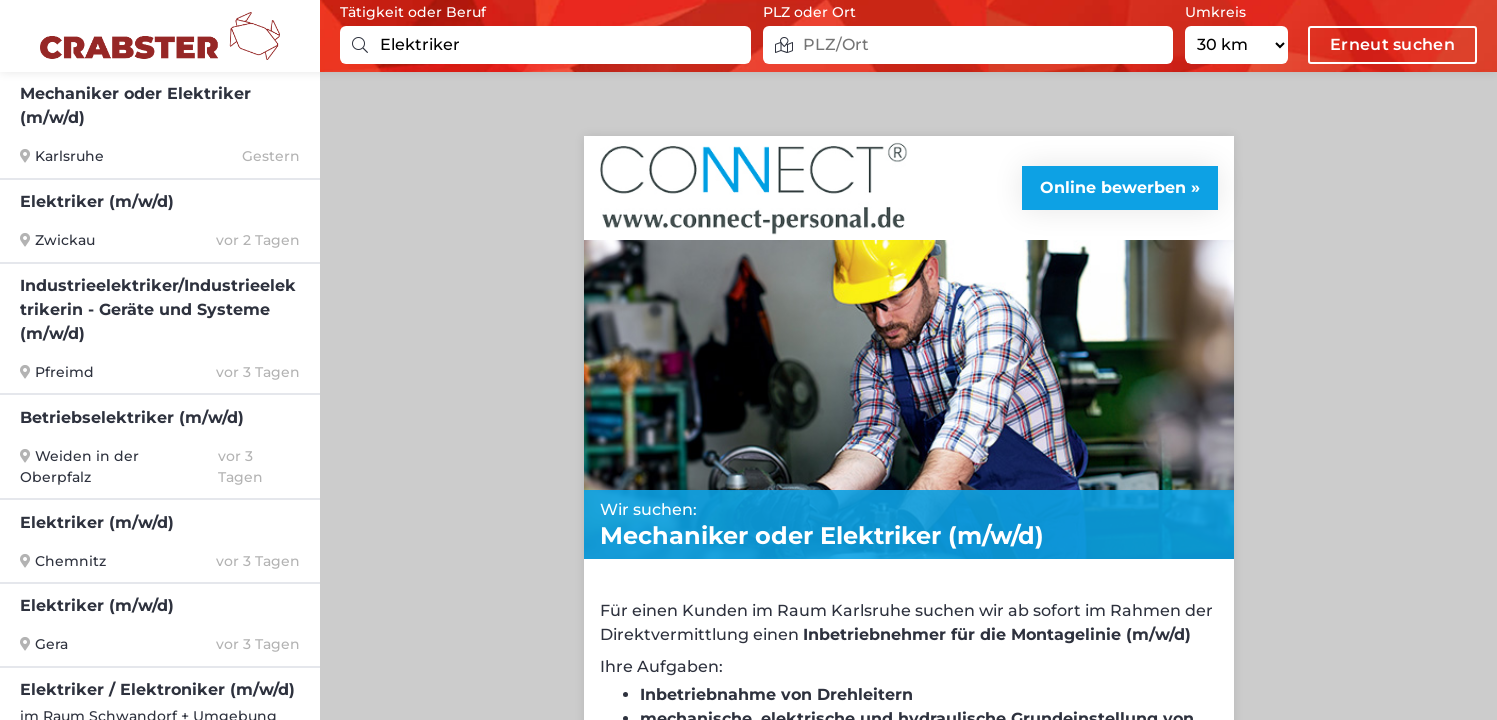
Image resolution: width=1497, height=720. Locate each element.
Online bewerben (1113, 187)
